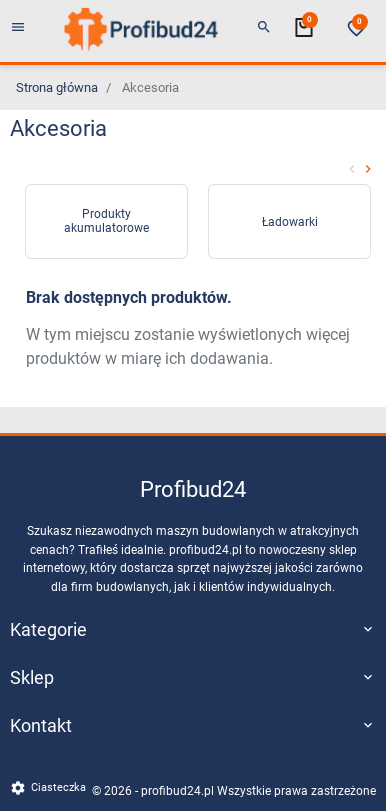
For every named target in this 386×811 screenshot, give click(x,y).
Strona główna (57, 87)
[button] (264, 28)
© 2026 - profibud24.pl (154, 791)
